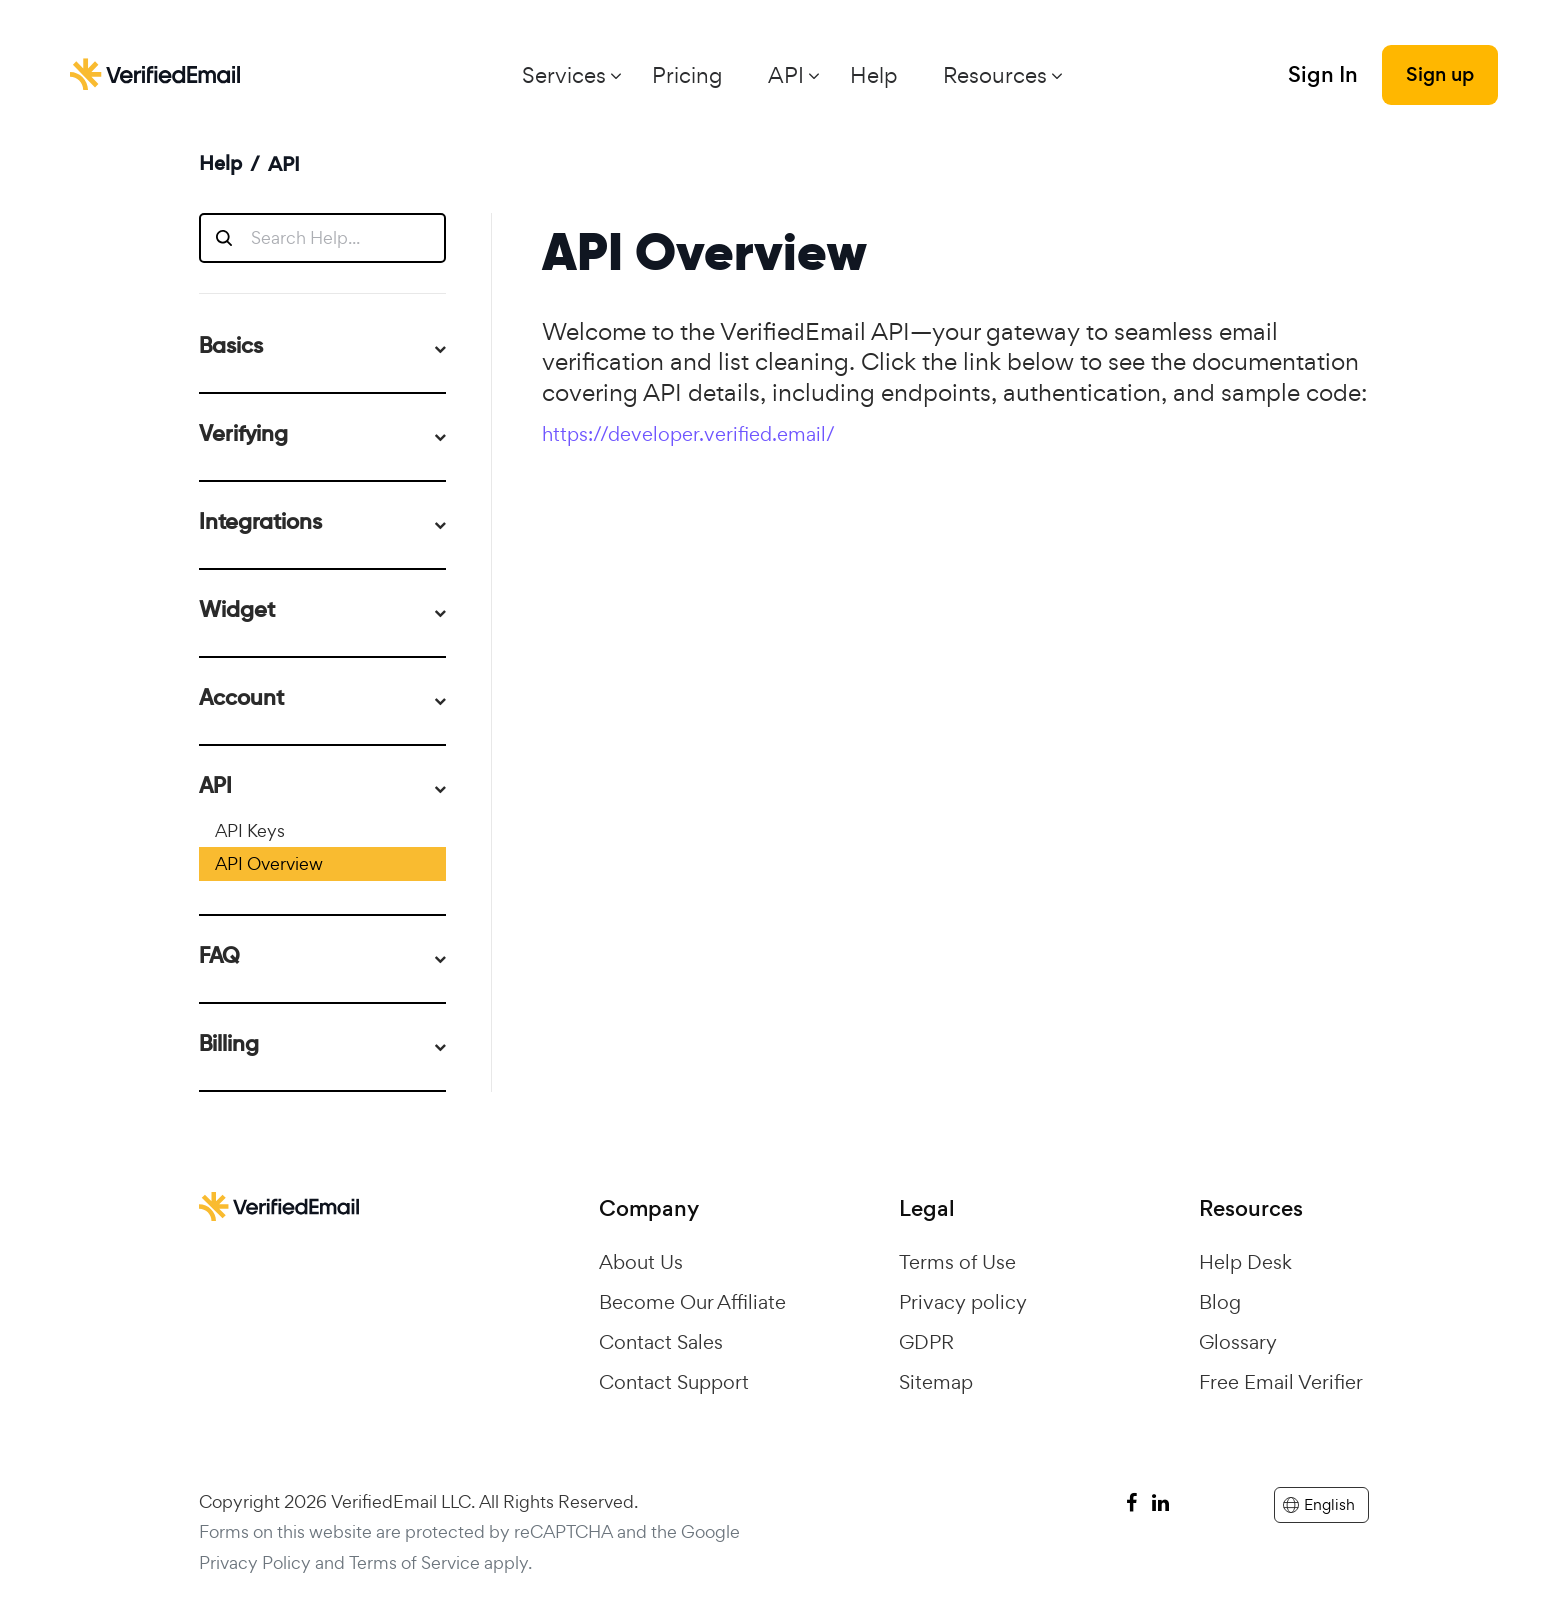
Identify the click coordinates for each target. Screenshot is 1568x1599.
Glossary (1238, 1342)
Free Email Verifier (1281, 1382)
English (1319, 1504)
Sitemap (936, 1382)
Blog (1220, 1302)
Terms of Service (414, 1562)
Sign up (1440, 74)
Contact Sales (661, 1342)
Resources (995, 75)
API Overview (269, 863)
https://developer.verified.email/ (688, 434)
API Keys (250, 830)
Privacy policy (963, 1302)
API (786, 75)
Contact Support (674, 1382)
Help (873, 75)
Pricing (687, 75)
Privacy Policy (255, 1562)
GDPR (926, 1342)
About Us (641, 1262)
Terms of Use (957, 1262)
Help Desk (1245, 1262)
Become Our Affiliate (692, 1302)
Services (564, 75)
